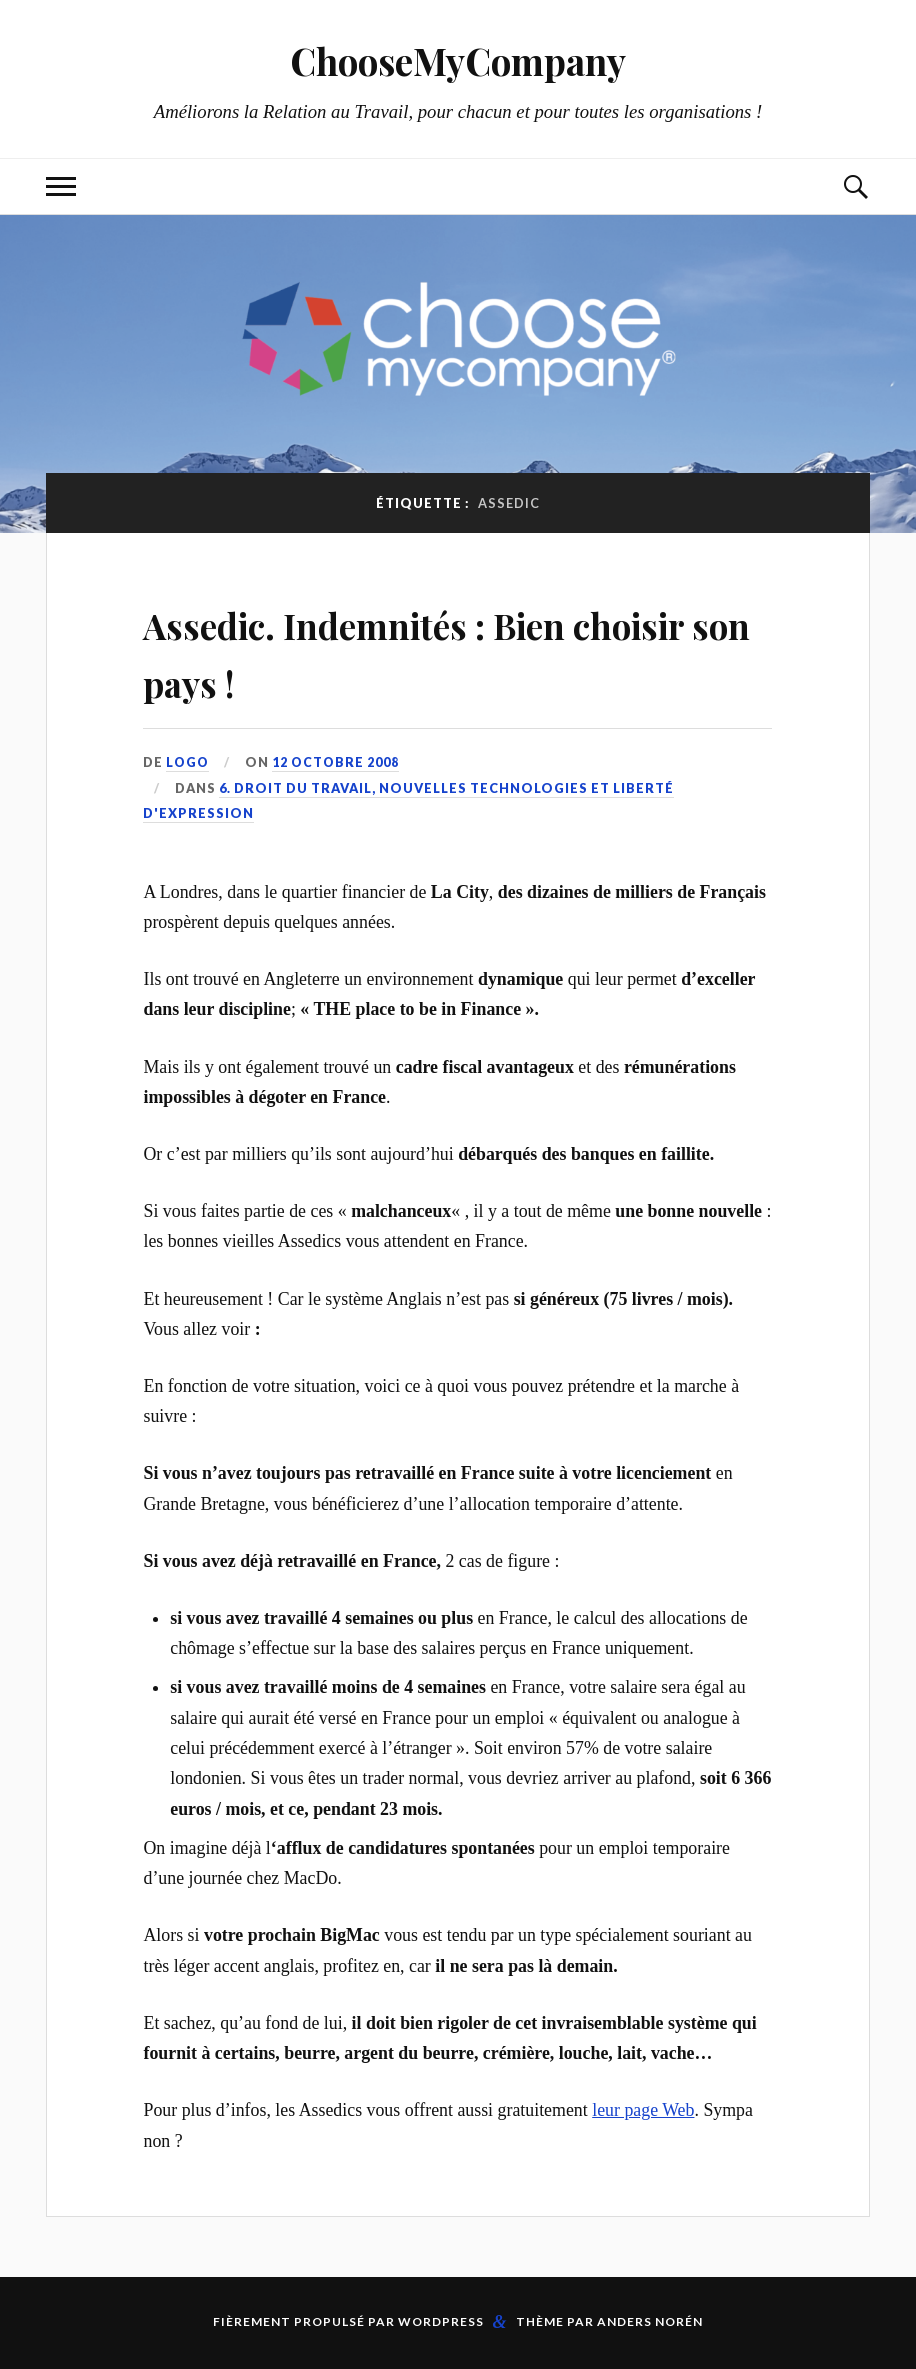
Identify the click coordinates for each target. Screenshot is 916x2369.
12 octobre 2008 (337, 762)
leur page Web (643, 2110)
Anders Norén (650, 2321)
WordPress (441, 2321)
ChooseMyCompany (457, 60)
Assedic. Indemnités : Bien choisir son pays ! (411, 650)
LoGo (188, 762)
